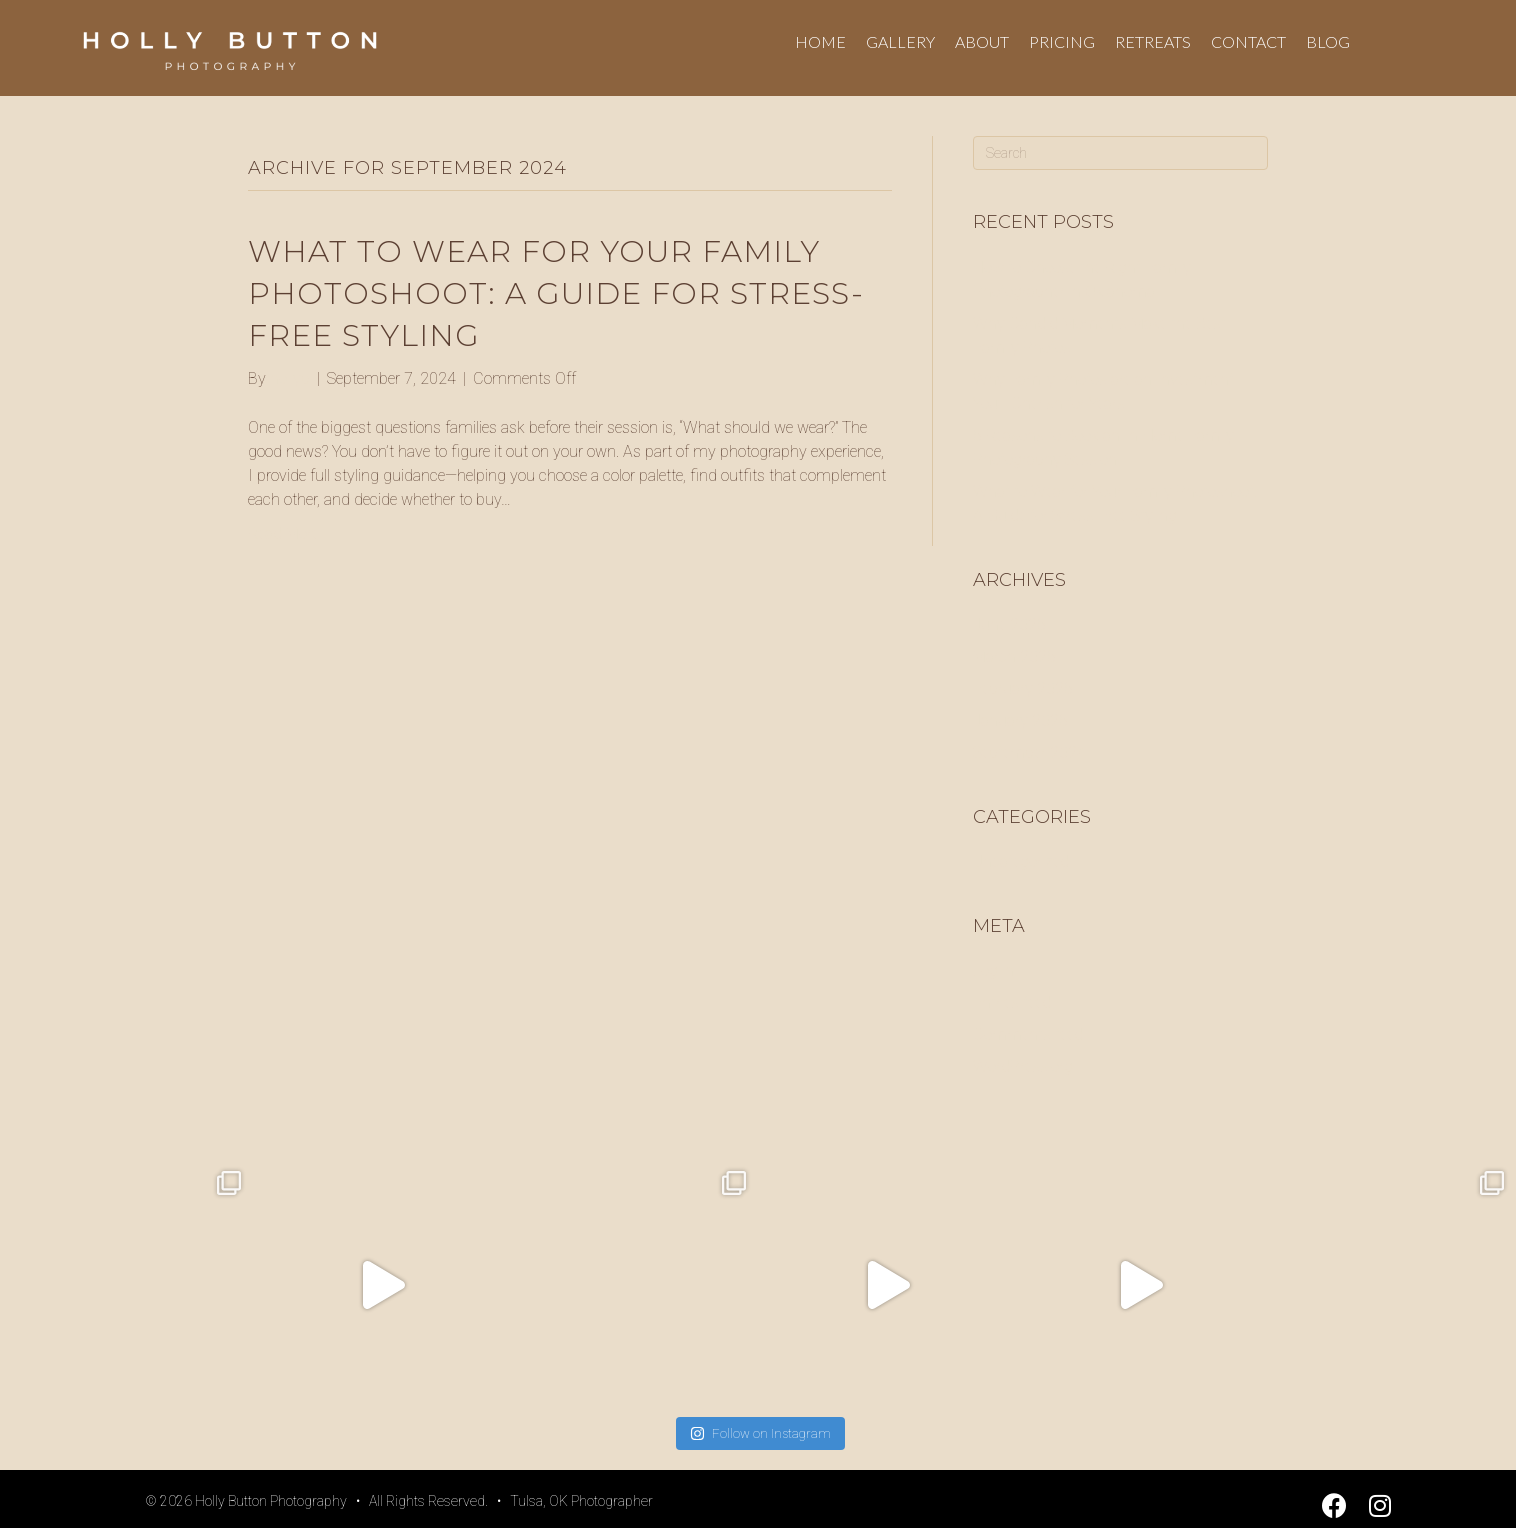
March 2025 (1014, 656)
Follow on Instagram (760, 1433)
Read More (283, 533)
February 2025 (1023, 688)
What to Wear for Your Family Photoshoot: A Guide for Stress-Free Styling (556, 293)
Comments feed (1028, 1034)
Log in (993, 970)
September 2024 (1029, 752)
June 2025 (1009, 624)
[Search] (1120, 153)
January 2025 (1020, 720)
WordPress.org (1023, 1066)
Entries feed (1012, 1002)
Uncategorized (1021, 861)
